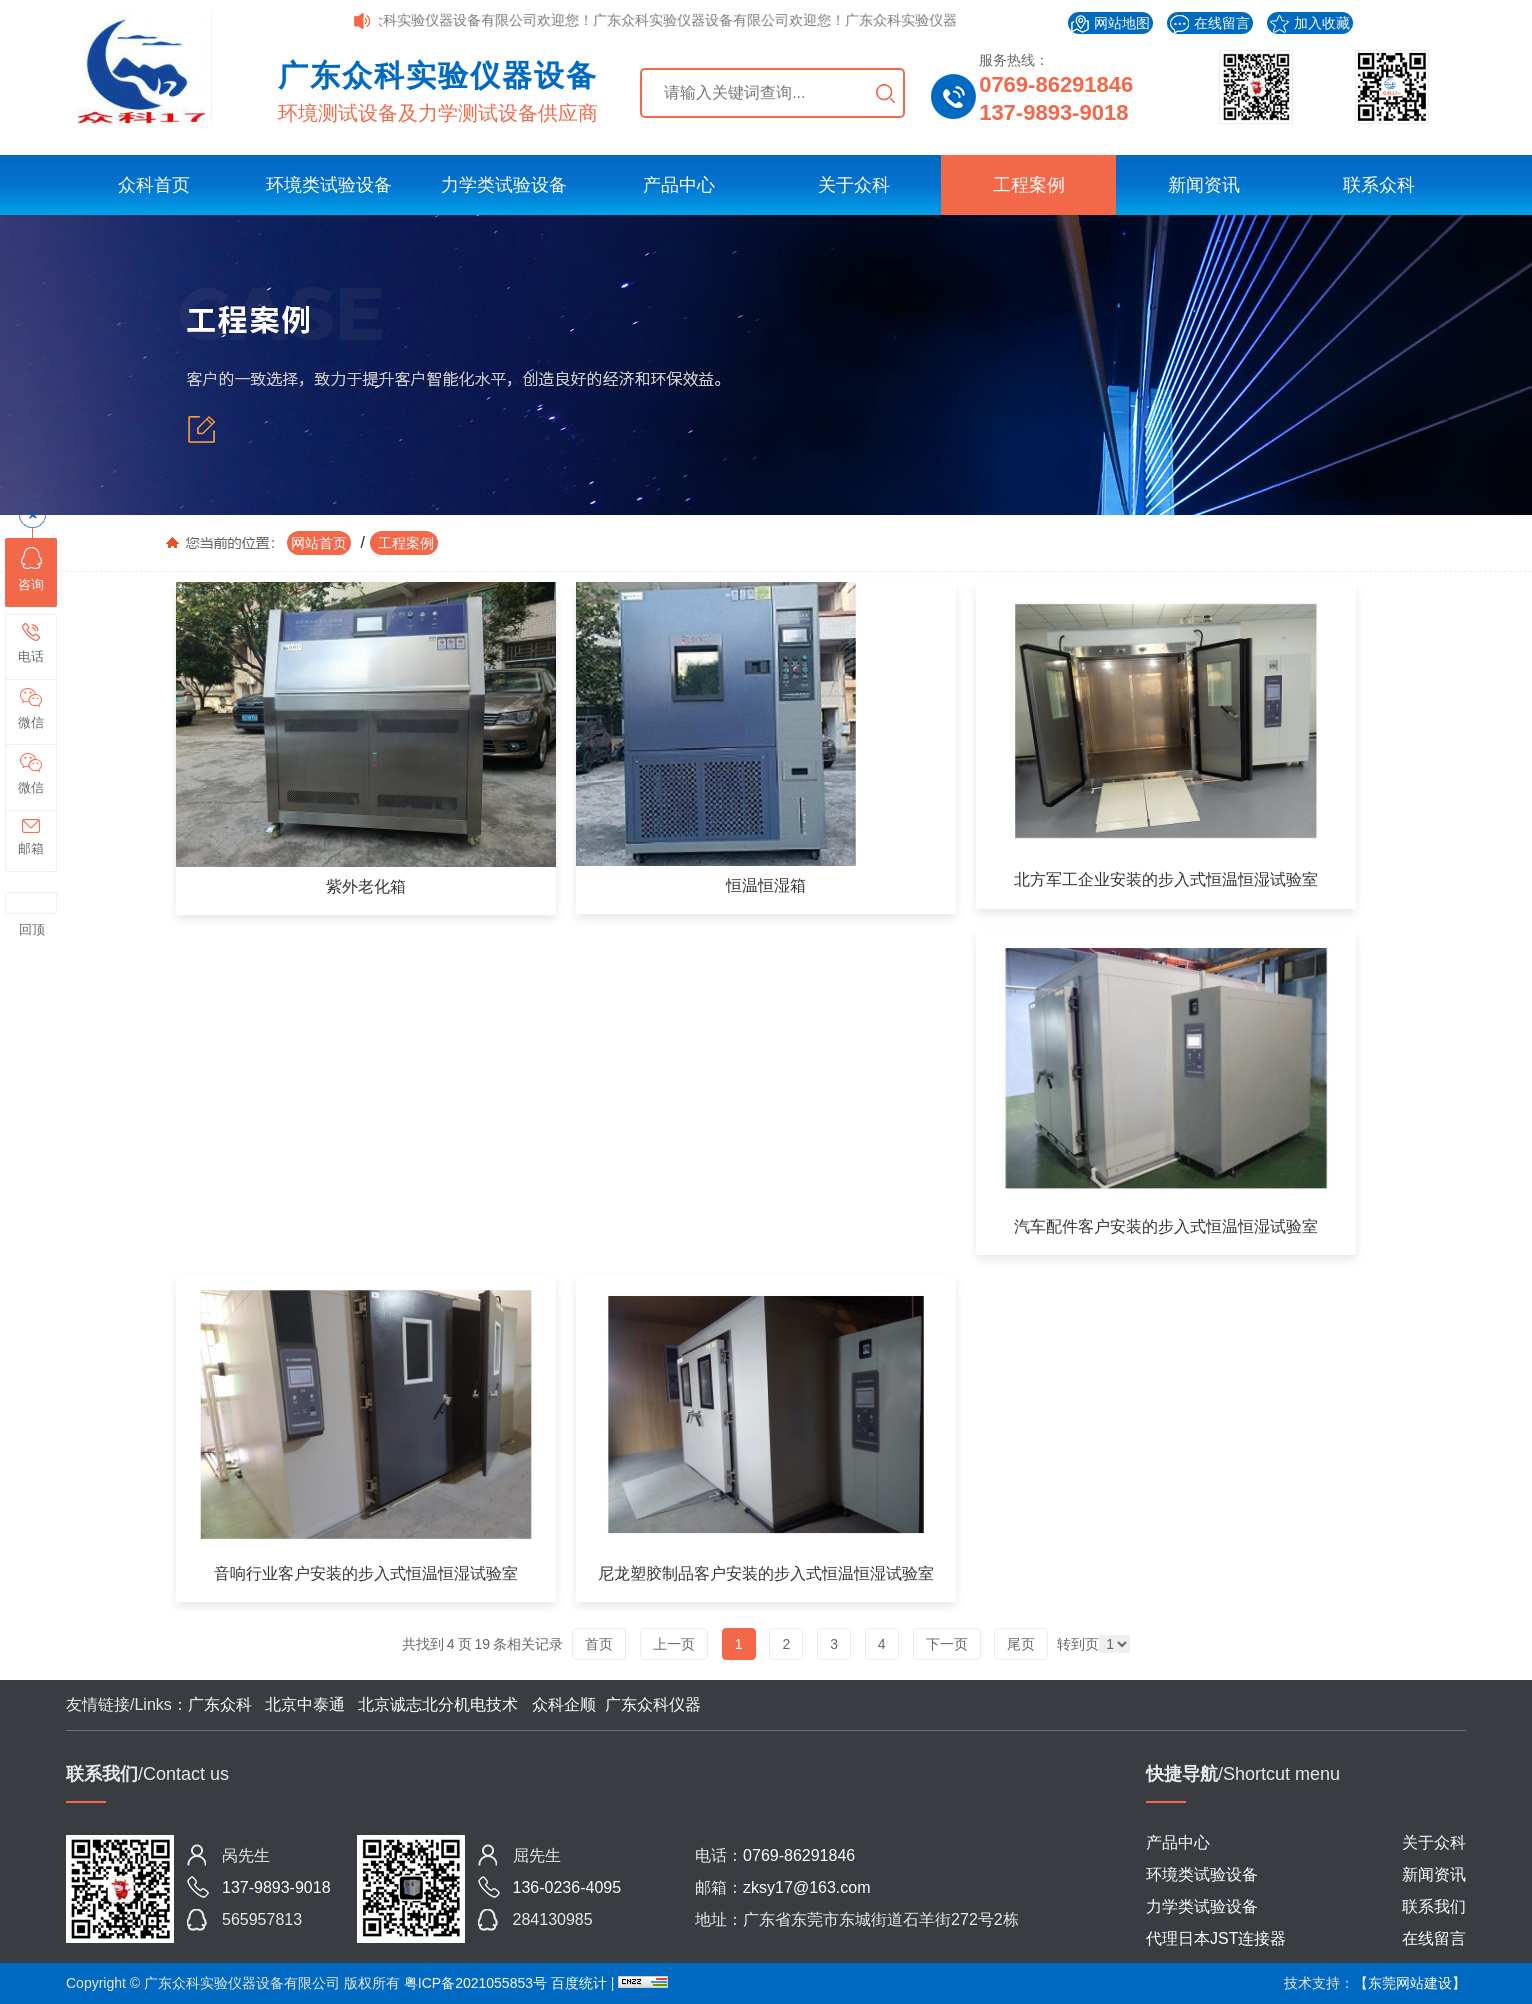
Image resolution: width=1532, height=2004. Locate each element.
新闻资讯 (1204, 185)
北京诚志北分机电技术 (438, 1704)
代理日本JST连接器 (1216, 1938)
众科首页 (154, 185)
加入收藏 (1310, 24)
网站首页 (319, 543)
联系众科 (1379, 185)
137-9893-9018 (1053, 112)
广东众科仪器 (653, 1704)
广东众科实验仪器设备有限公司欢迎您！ (476, 20)
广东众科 (220, 1704)
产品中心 (679, 185)
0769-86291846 (1056, 84)
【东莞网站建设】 (1410, 1983)
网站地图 (1110, 24)
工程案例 (1029, 185)
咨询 (31, 569)
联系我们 (1434, 1906)
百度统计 (581, 1983)
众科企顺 (564, 1704)
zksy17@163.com (806, 1887)
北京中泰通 (305, 1704)
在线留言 (1210, 24)
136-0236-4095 (567, 1887)
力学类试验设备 (504, 185)
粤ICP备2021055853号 (475, 1983)
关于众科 (854, 185)
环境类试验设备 (329, 185)
